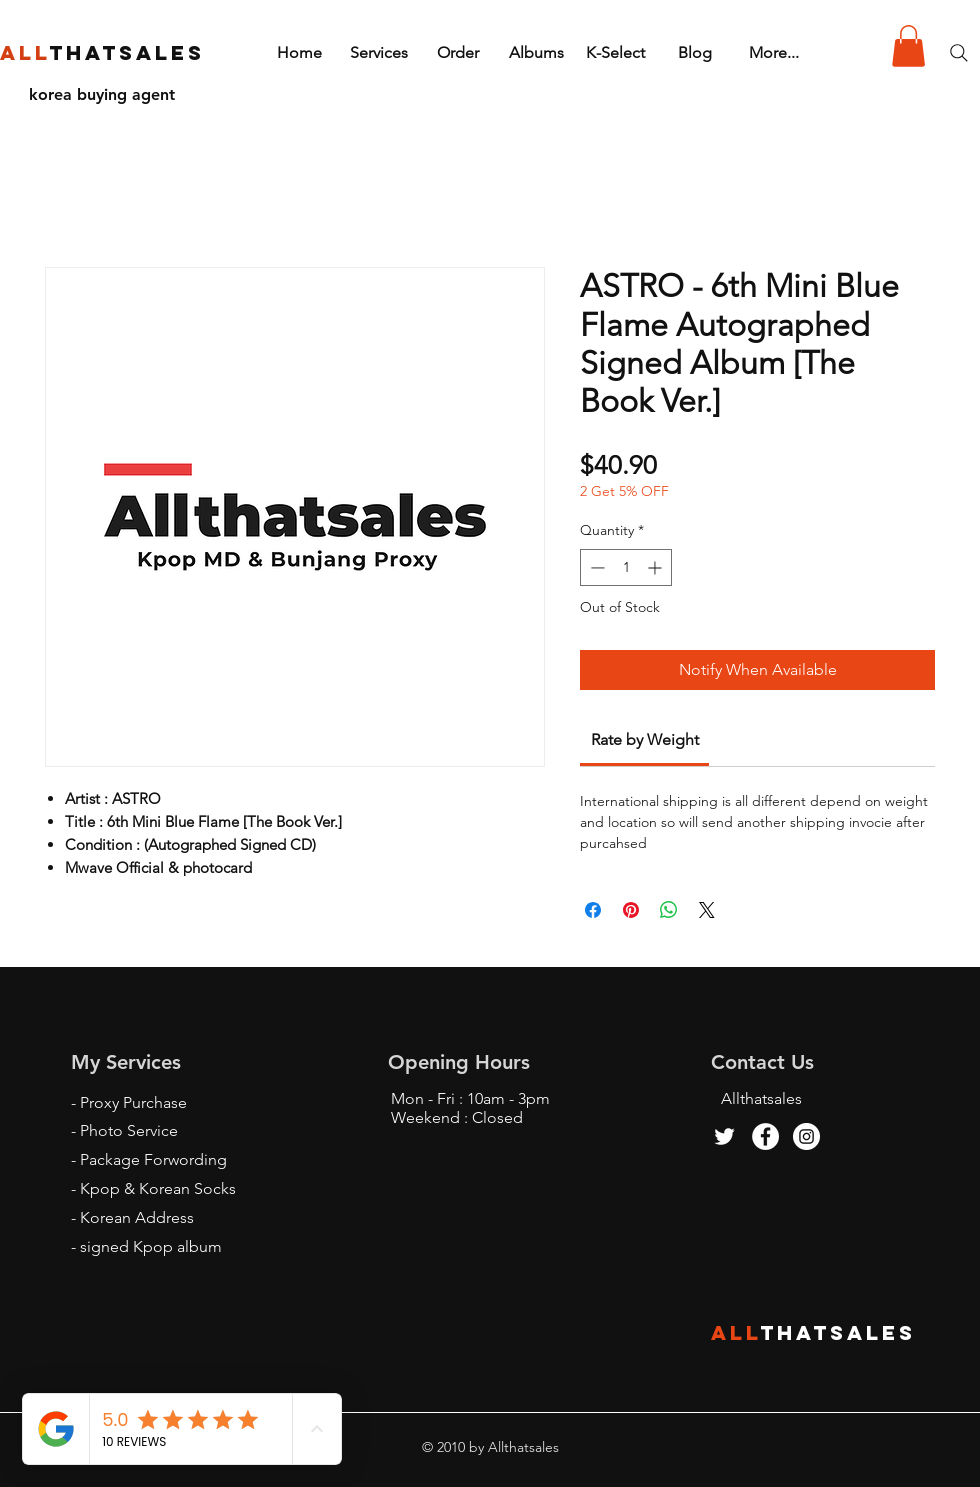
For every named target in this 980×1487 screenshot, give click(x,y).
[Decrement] (595, 567)
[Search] (959, 53)
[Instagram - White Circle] (806, 1136)
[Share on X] (707, 910)
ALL (736, 1332)
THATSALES (838, 1332)
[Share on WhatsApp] (669, 910)
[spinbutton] (626, 567)
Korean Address (137, 1217)
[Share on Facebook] (593, 910)
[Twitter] (724, 1136)
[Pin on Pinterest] (631, 910)
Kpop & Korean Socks (158, 1188)
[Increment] (656, 567)
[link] (645, 739)
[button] (908, 46)
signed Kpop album (151, 1246)
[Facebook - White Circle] (765, 1136)
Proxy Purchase (133, 1102)
